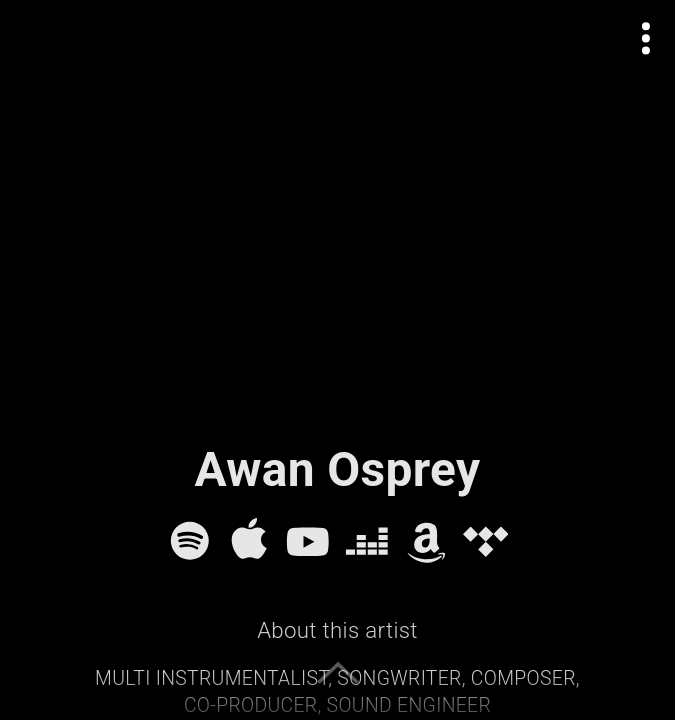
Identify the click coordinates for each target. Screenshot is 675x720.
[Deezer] (367, 541)
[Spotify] (190, 541)
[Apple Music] (249, 541)
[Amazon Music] (427, 541)
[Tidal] (486, 541)
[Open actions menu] (646, 38)
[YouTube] (308, 541)
